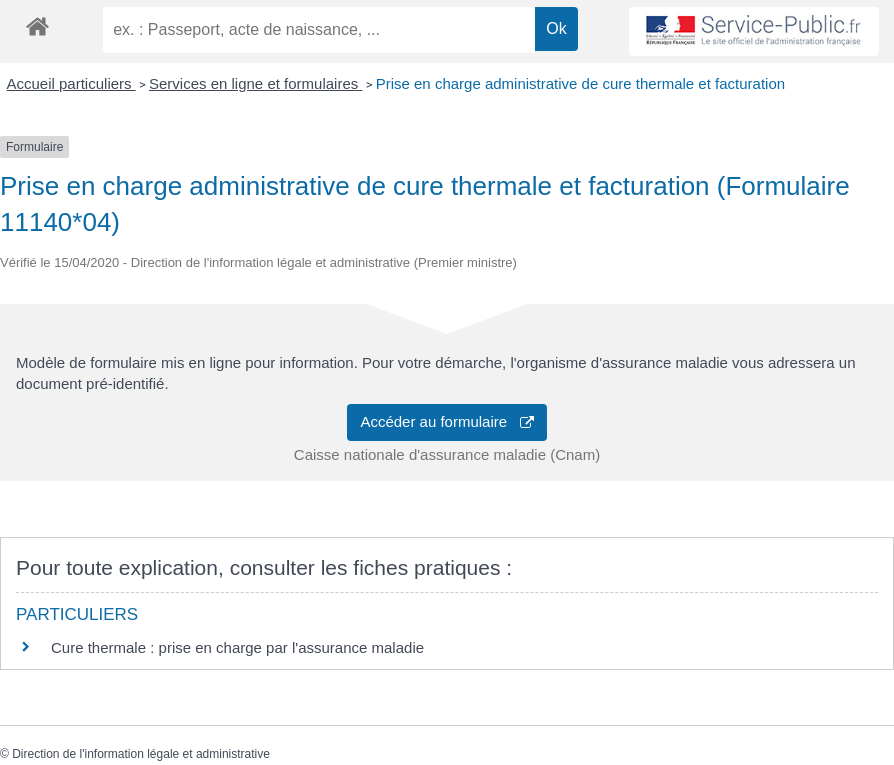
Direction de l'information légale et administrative (141, 754)
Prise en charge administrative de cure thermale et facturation (580, 83)
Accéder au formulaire (446, 421)
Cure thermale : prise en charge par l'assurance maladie (237, 647)
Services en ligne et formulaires (255, 83)
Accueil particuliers (71, 83)
